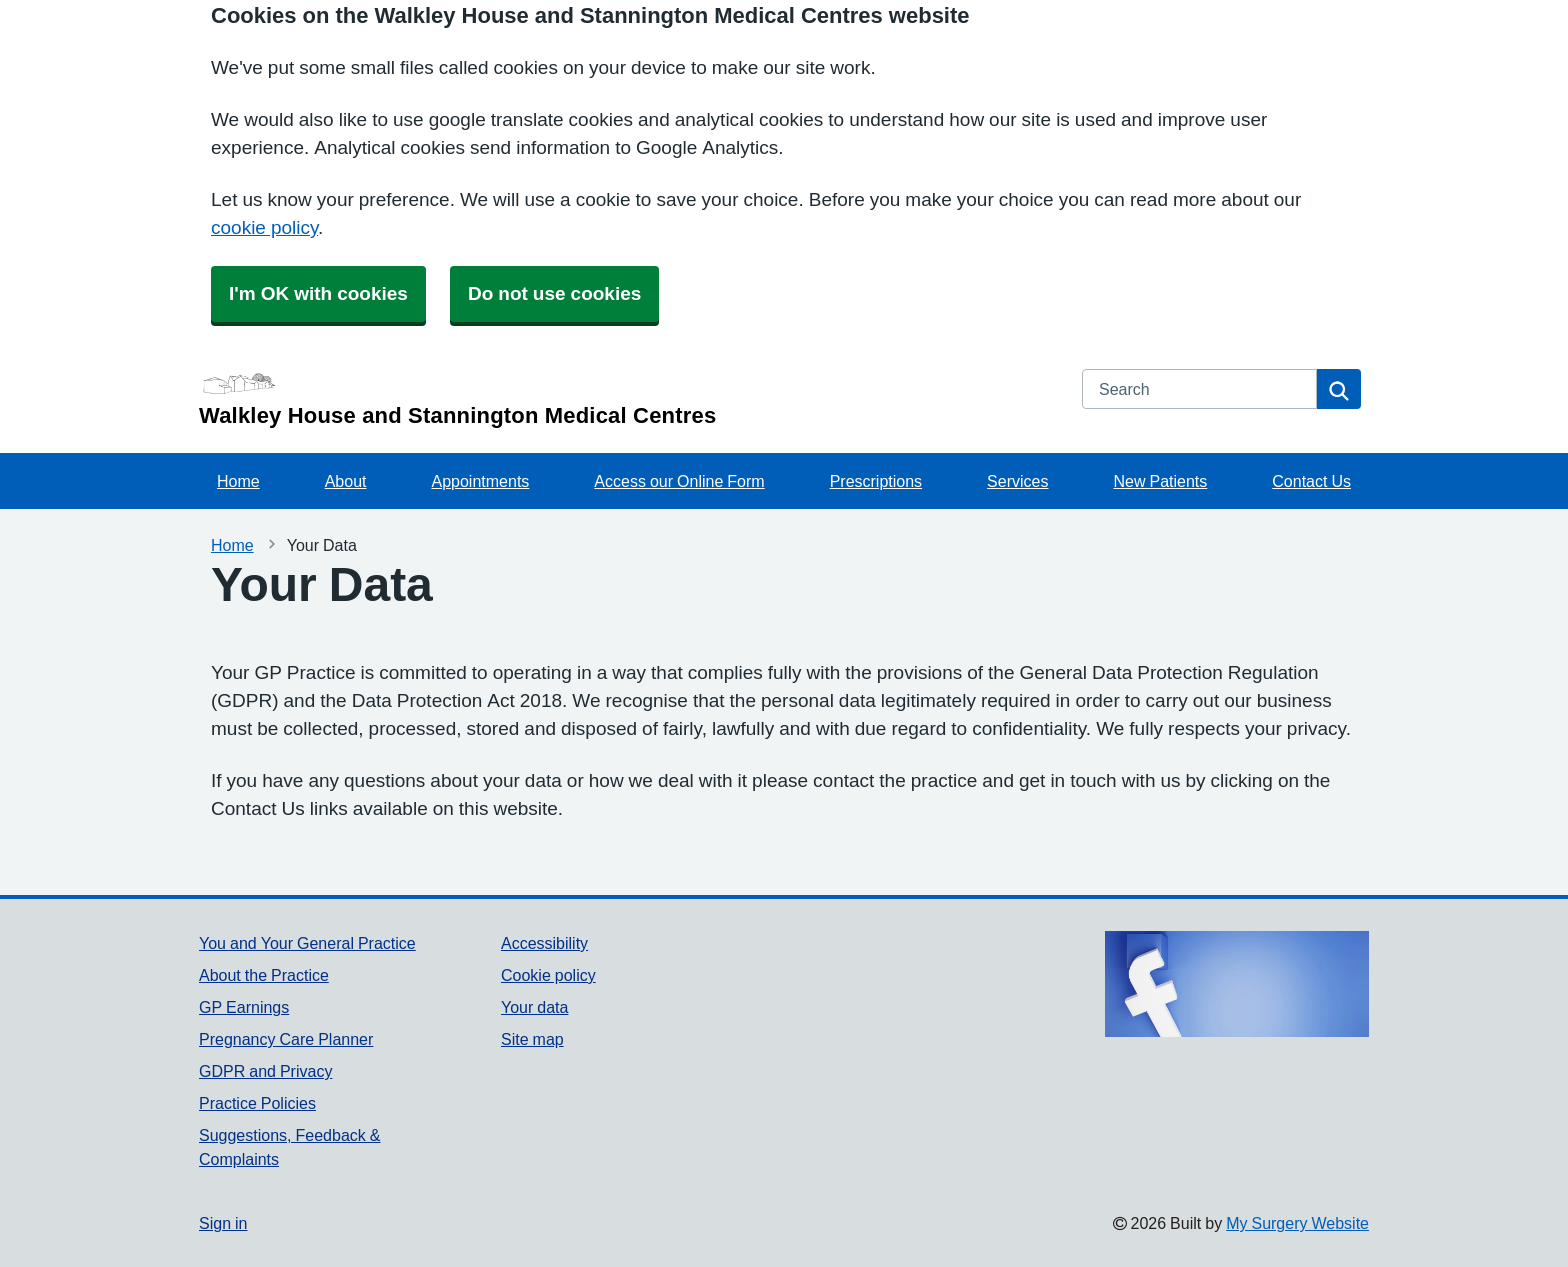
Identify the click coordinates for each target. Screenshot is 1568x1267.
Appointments (481, 481)
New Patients (1160, 481)
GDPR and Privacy (265, 1071)
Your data (534, 1007)
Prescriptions (876, 481)
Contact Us (1311, 481)
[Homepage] (628, 398)
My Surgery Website (1297, 1223)
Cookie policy (548, 975)
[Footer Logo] (1237, 984)
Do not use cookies (554, 293)
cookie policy (264, 227)
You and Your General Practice (307, 943)
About (346, 481)
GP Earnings (244, 1007)
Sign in (223, 1223)
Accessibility (544, 943)
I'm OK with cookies (318, 293)
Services (1017, 481)
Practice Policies (257, 1103)
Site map (532, 1039)
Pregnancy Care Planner (286, 1039)
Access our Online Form (679, 481)
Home (238, 481)
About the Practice (264, 975)
